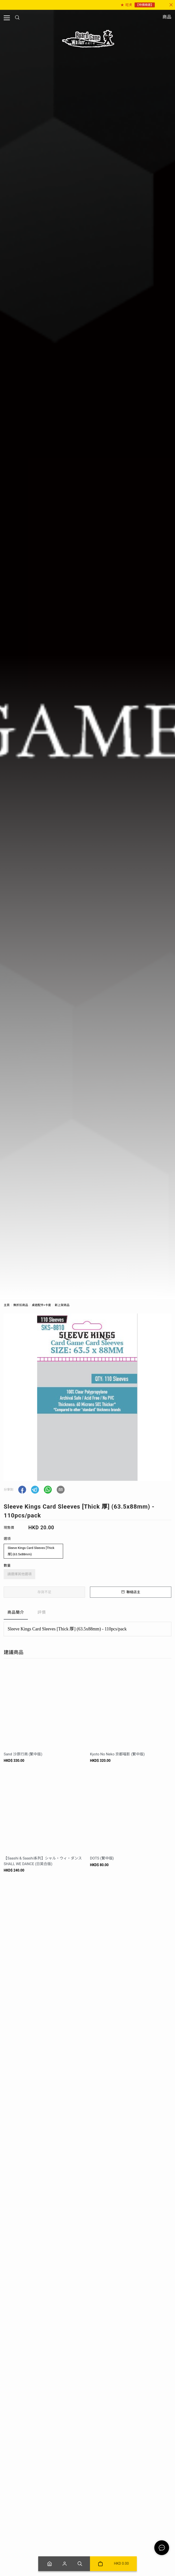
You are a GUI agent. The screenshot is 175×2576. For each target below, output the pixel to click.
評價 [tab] (41, 1612)
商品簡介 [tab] (15, 1612)
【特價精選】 (145, 5)
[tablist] (87, 1614)
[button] (22, 1490)
